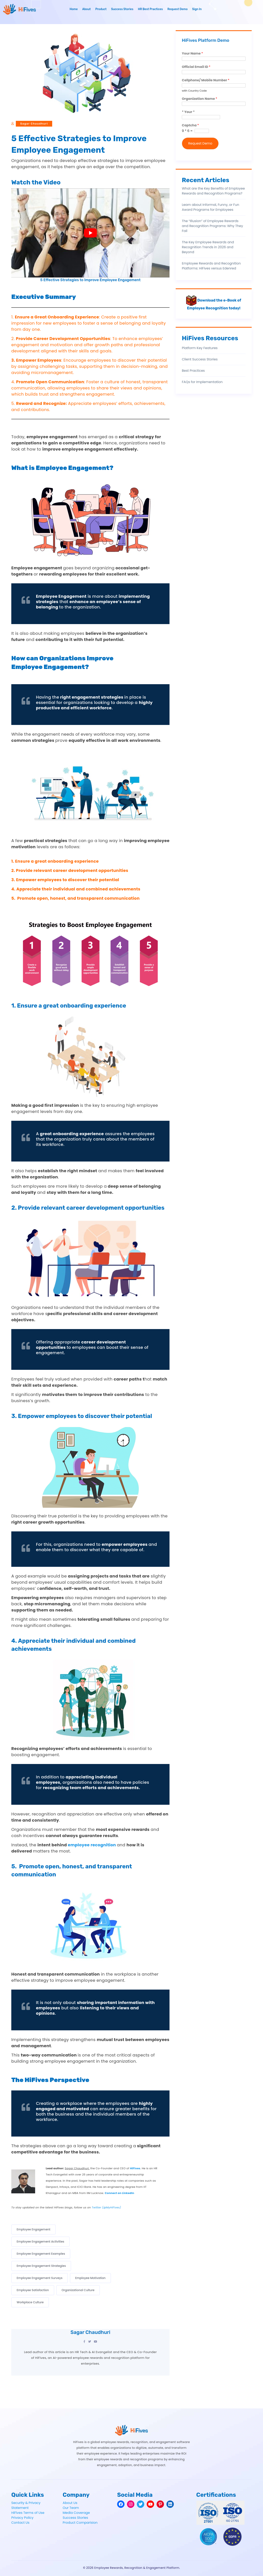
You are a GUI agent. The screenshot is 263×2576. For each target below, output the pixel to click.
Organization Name (199, 99)
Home (74, 9)
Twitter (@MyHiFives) (106, 2207)
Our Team (71, 2507)
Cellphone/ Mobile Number (206, 80)
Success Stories (122, 9)
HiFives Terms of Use (27, 2512)
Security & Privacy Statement (25, 2505)
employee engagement (33, 2229)
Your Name (192, 53)
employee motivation (90, 2278)
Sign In (197, 9)
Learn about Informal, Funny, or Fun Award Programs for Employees (210, 207)
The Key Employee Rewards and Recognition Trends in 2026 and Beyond (208, 247)
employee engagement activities (40, 2241)
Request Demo (177, 9)
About (86, 9)
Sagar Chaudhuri (34, 123)
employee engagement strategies (41, 2266)
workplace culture (30, 2302)
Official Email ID (196, 67)
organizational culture (78, 2290)
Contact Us (20, 2522)
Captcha (190, 125)
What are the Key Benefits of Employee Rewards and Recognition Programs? (213, 191)
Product (101, 9)
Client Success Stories (200, 359)
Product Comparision (80, 2522)
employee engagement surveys (39, 2278)
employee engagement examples (41, 2254)
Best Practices (193, 370)
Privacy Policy (22, 2517)
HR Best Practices (150, 9)
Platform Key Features (200, 348)
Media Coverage (76, 2512)
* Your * (188, 112)
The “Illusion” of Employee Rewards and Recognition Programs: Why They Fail (212, 226)
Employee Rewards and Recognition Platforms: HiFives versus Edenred (211, 266)
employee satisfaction (33, 2290)
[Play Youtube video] (90, 232)
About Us (70, 2502)
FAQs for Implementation (202, 382)
